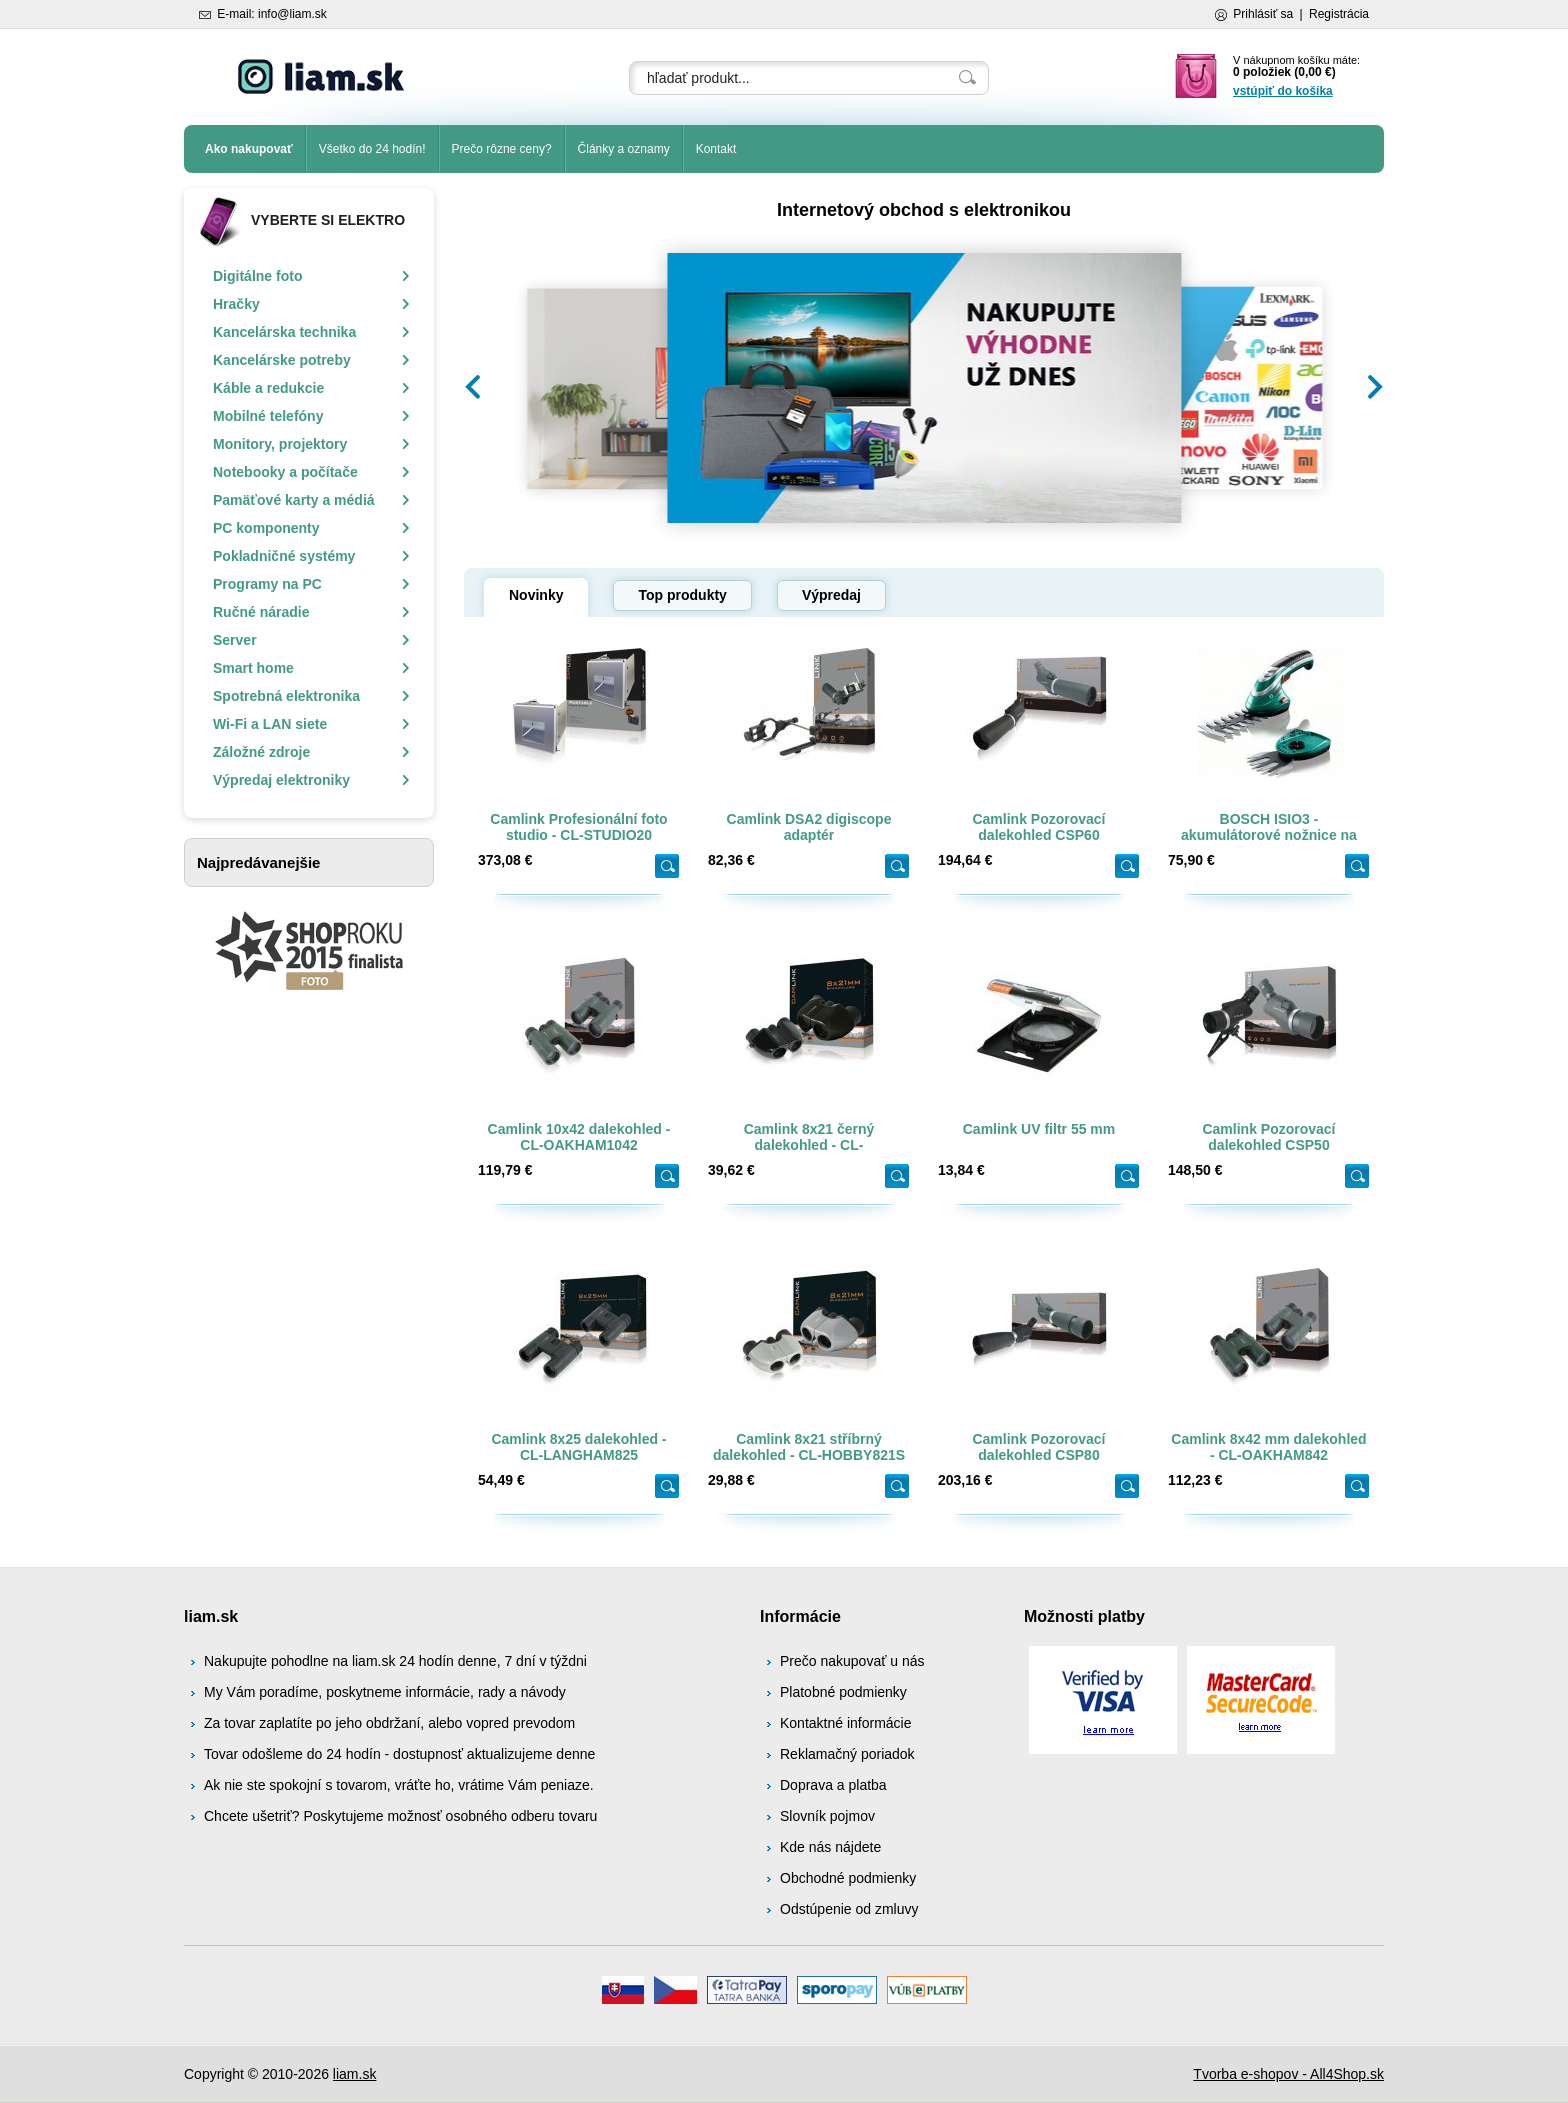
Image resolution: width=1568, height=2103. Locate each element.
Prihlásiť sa (1263, 14)
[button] (473, 387)
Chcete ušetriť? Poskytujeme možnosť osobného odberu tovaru (400, 1816)
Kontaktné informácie (846, 1723)
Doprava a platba (833, 1785)
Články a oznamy (624, 149)
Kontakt (716, 149)
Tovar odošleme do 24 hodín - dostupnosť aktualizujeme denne (399, 1754)
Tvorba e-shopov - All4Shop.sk (1288, 2074)
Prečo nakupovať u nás (852, 1661)
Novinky (536, 595)
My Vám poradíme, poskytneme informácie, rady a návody (385, 1692)
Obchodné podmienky (848, 1878)
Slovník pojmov (827, 1816)
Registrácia (1339, 14)
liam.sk (355, 2074)
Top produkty (682, 595)
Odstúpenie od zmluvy (849, 1909)
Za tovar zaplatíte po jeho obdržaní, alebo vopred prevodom (389, 1723)
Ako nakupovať (249, 149)
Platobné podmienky (843, 1692)
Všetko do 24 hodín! (372, 149)
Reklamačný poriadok (847, 1754)
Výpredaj (831, 595)
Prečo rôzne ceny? (502, 149)
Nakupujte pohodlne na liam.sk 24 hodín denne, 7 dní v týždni (395, 1661)
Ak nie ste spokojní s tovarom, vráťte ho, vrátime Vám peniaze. (399, 1785)
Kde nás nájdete (830, 1847)
